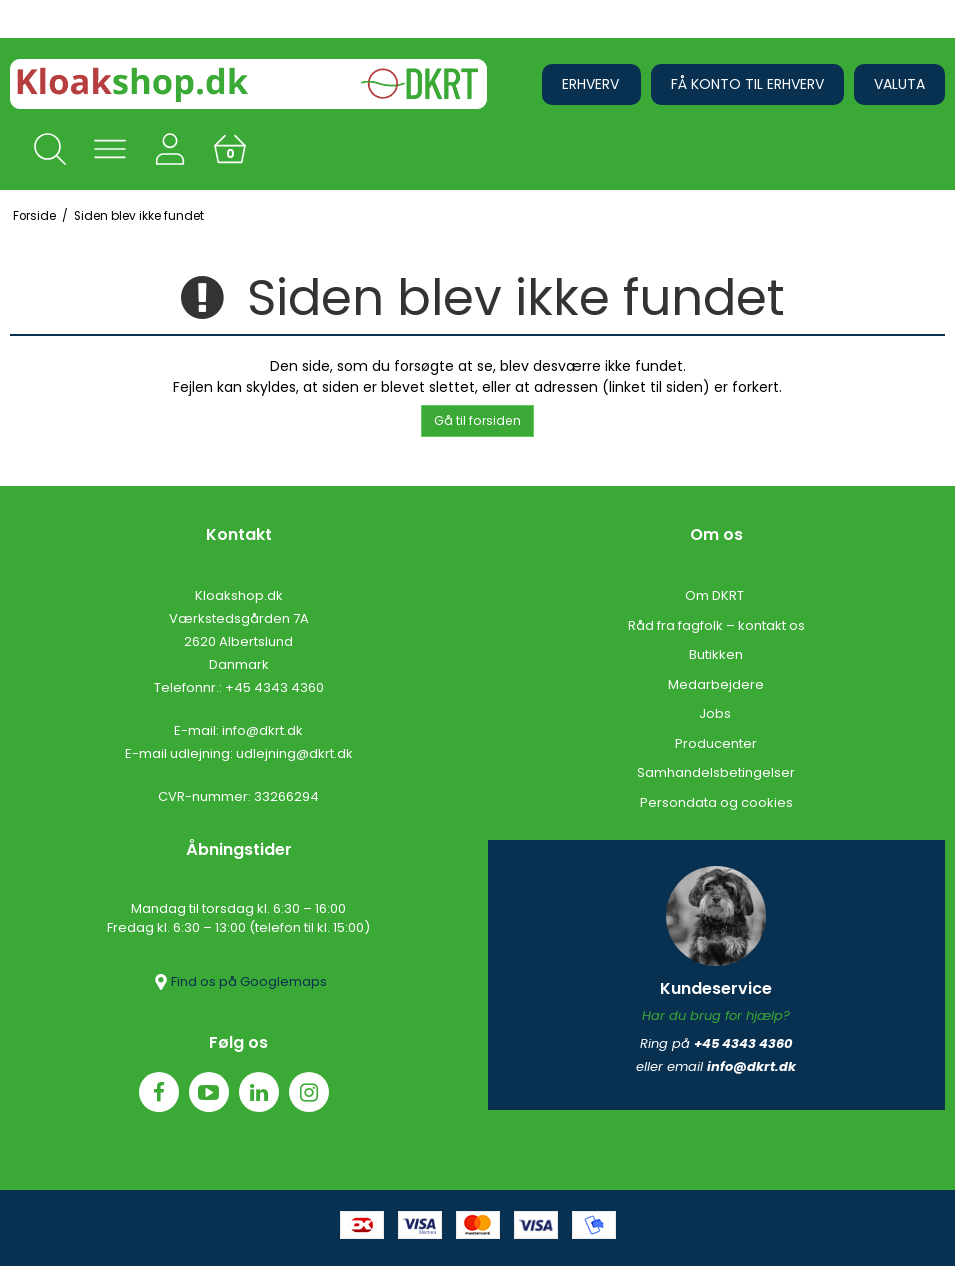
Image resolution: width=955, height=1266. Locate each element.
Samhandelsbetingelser (716, 772)
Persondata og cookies (716, 802)
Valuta (899, 84)
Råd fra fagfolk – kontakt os (716, 625)
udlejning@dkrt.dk (294, 753)
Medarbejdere (716, 684)
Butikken (716, 654)
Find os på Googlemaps (239, 982)
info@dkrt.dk (262, 730)
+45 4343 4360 (274, 687)
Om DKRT (716, 595)
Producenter (716, 743)
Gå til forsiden (477, 420)
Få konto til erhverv (747, 84)
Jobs (716, 713)
